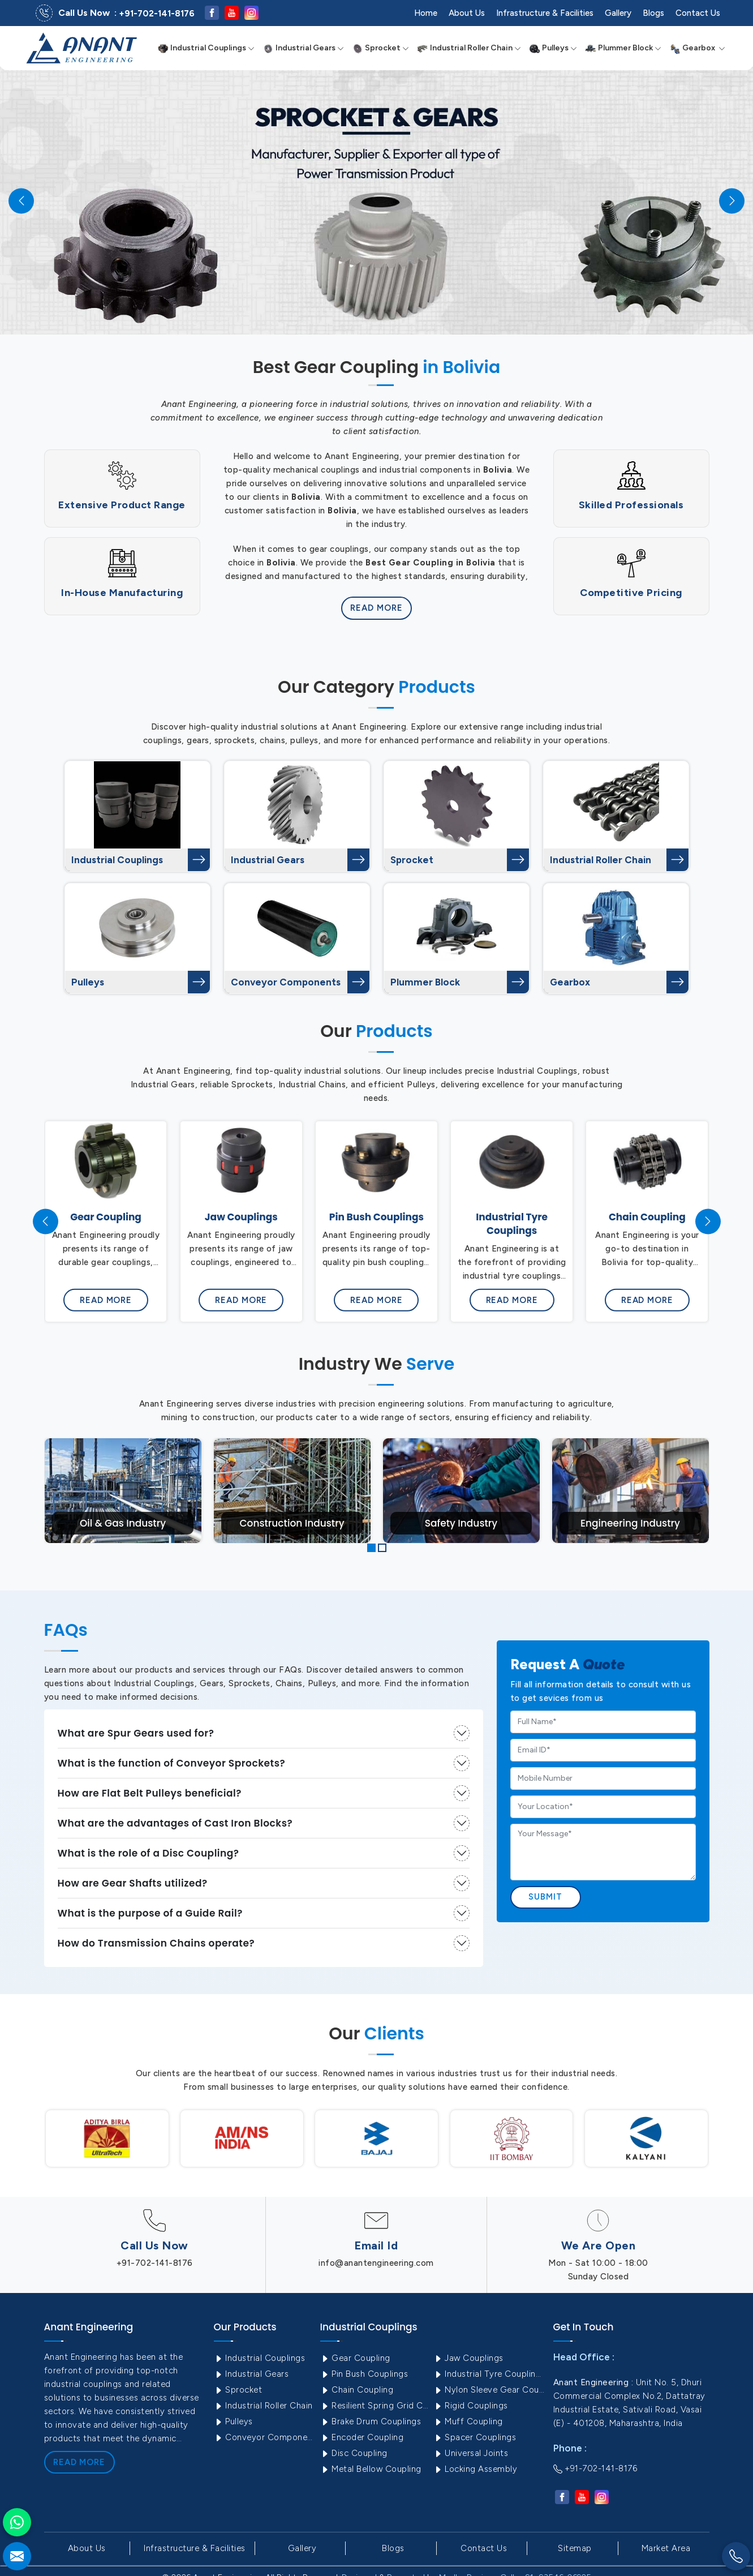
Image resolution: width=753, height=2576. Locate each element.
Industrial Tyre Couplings (488, 2374)
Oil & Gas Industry (123, 1523)
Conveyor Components (286, 982)
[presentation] (45, 1221)
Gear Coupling (355, 2358)
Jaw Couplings (468, 2358)
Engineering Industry (630, 1523)
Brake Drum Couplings (370, 2421)
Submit (545, 1897)
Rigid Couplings (470, 2406)
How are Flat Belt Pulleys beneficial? (150, 1793)
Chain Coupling (357, 2390)
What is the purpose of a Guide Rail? (150, 1913)
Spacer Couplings (475, 2437)
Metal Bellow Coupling (370, 2469)
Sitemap (575, 2548)
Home (425, 13)
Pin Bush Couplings (364, 2374)
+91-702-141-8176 (157, 13)
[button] (371, 1548)
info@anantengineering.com (376, 2263)
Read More (376, 608)
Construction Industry (291, 1523)
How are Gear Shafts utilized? (133, 1883)
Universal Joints (471, 2453)
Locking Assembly (475, 2469)
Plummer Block (623, 48)
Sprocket (380, 48)
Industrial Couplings (206, 48)
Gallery (618, 13)
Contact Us (697, 13)
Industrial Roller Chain (469, 48)
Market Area (666, 2548)
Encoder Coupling (362, 2437)
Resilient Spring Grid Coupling (375, 2406)
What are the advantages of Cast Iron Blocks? (175, 1823)
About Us (467, 13)
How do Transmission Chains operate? (156, 1943)
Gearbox (697, 48)
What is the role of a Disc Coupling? (148, 1853)
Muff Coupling (468, 2421)
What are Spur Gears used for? (136, 1733)
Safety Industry (461, 1523)
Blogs (653, 13)
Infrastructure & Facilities (544, 13)
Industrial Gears (303, 48)
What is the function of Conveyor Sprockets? (172, 1763)
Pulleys (553, 48)
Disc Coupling (354, 2453)
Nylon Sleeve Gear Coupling (488, 2390)
